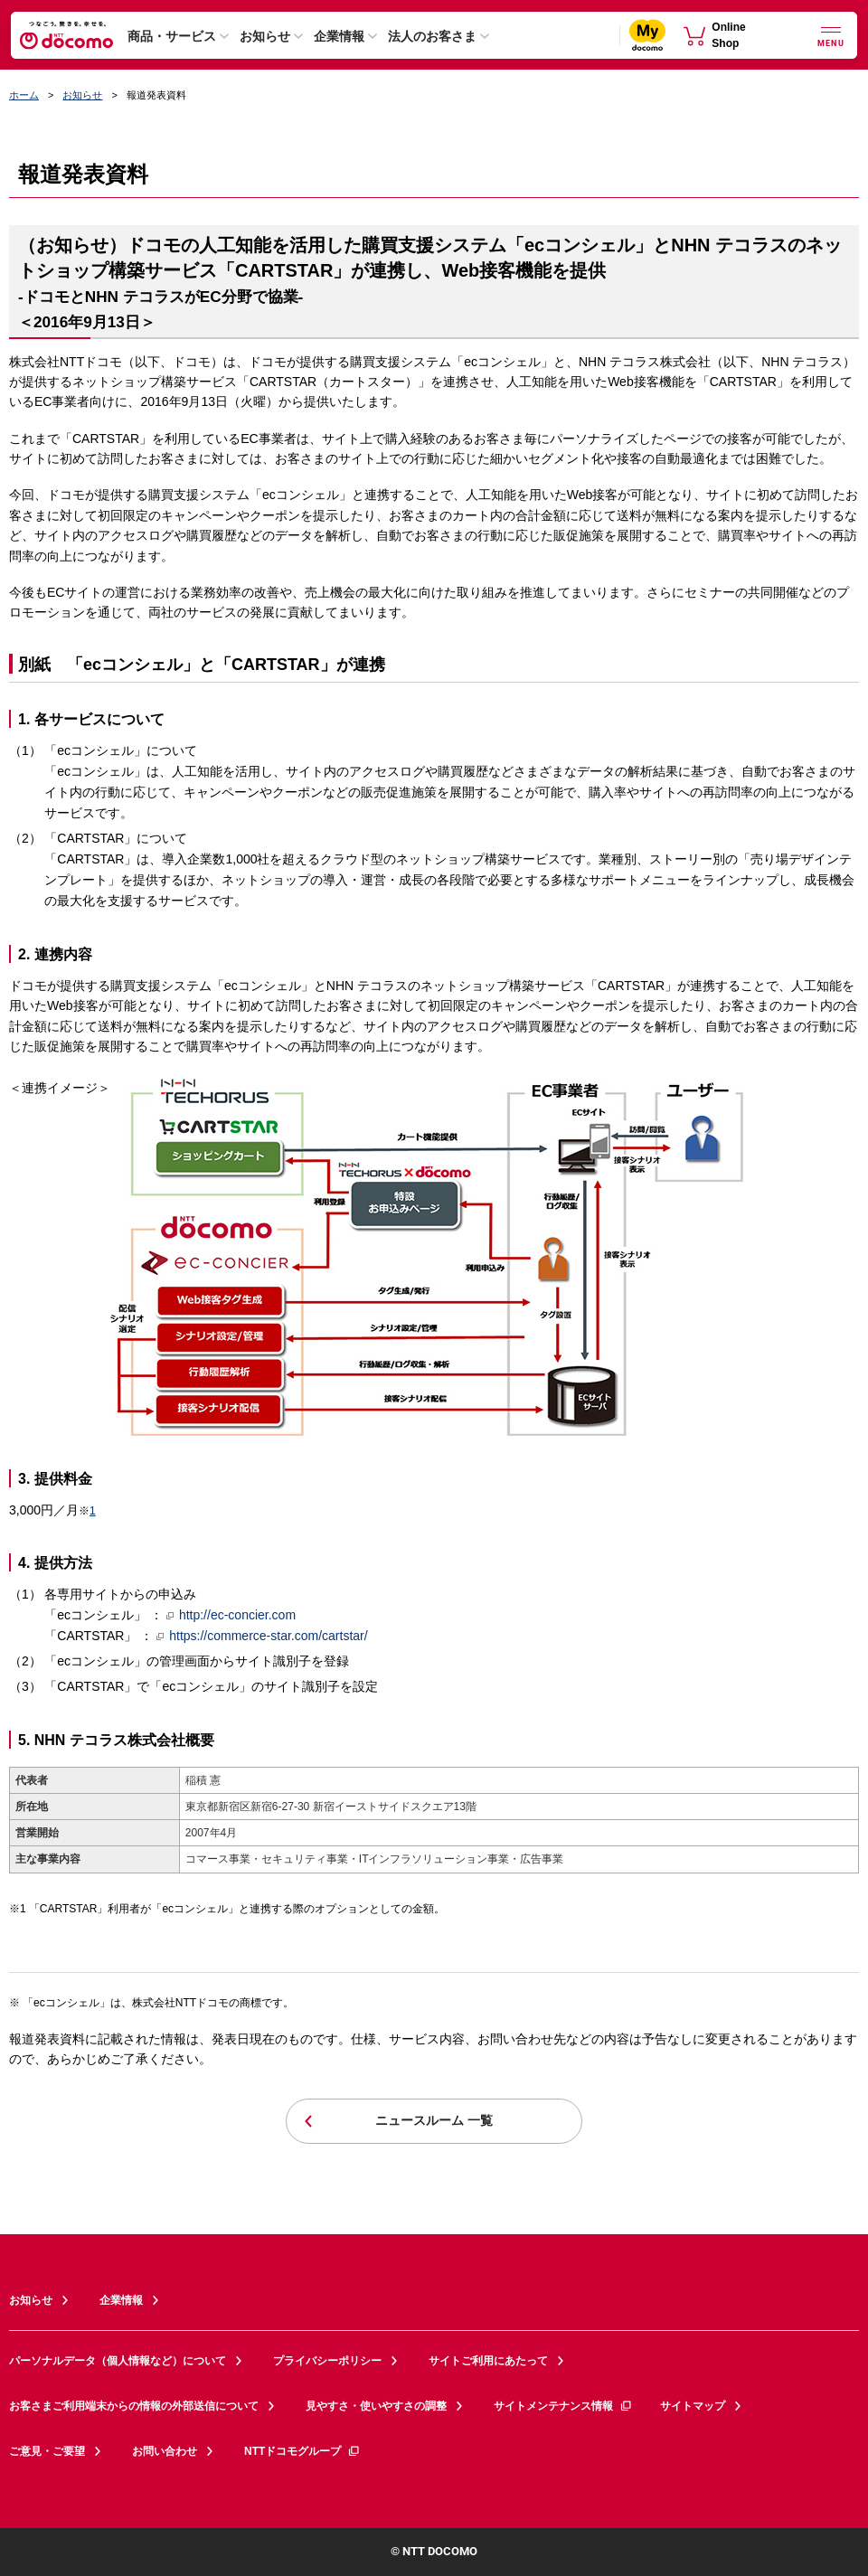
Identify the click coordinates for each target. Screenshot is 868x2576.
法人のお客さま (432, 36)
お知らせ (265, 36)
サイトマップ (692, 2406)
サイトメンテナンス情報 (563, 2406)
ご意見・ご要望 (47, 2451)
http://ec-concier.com (231, 1615)
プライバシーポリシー (327, 2360)
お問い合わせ (164, 2451)
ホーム (24, 95)
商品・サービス (171, 36)
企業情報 (339, 36)
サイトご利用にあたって (488, 2360)
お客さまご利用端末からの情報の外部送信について (134, 2406)
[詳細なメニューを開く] (831, 35)
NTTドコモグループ (302, 2451)
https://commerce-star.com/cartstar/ (261, 1636)
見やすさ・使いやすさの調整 (376, 2406)
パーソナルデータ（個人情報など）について (117, 2360)
